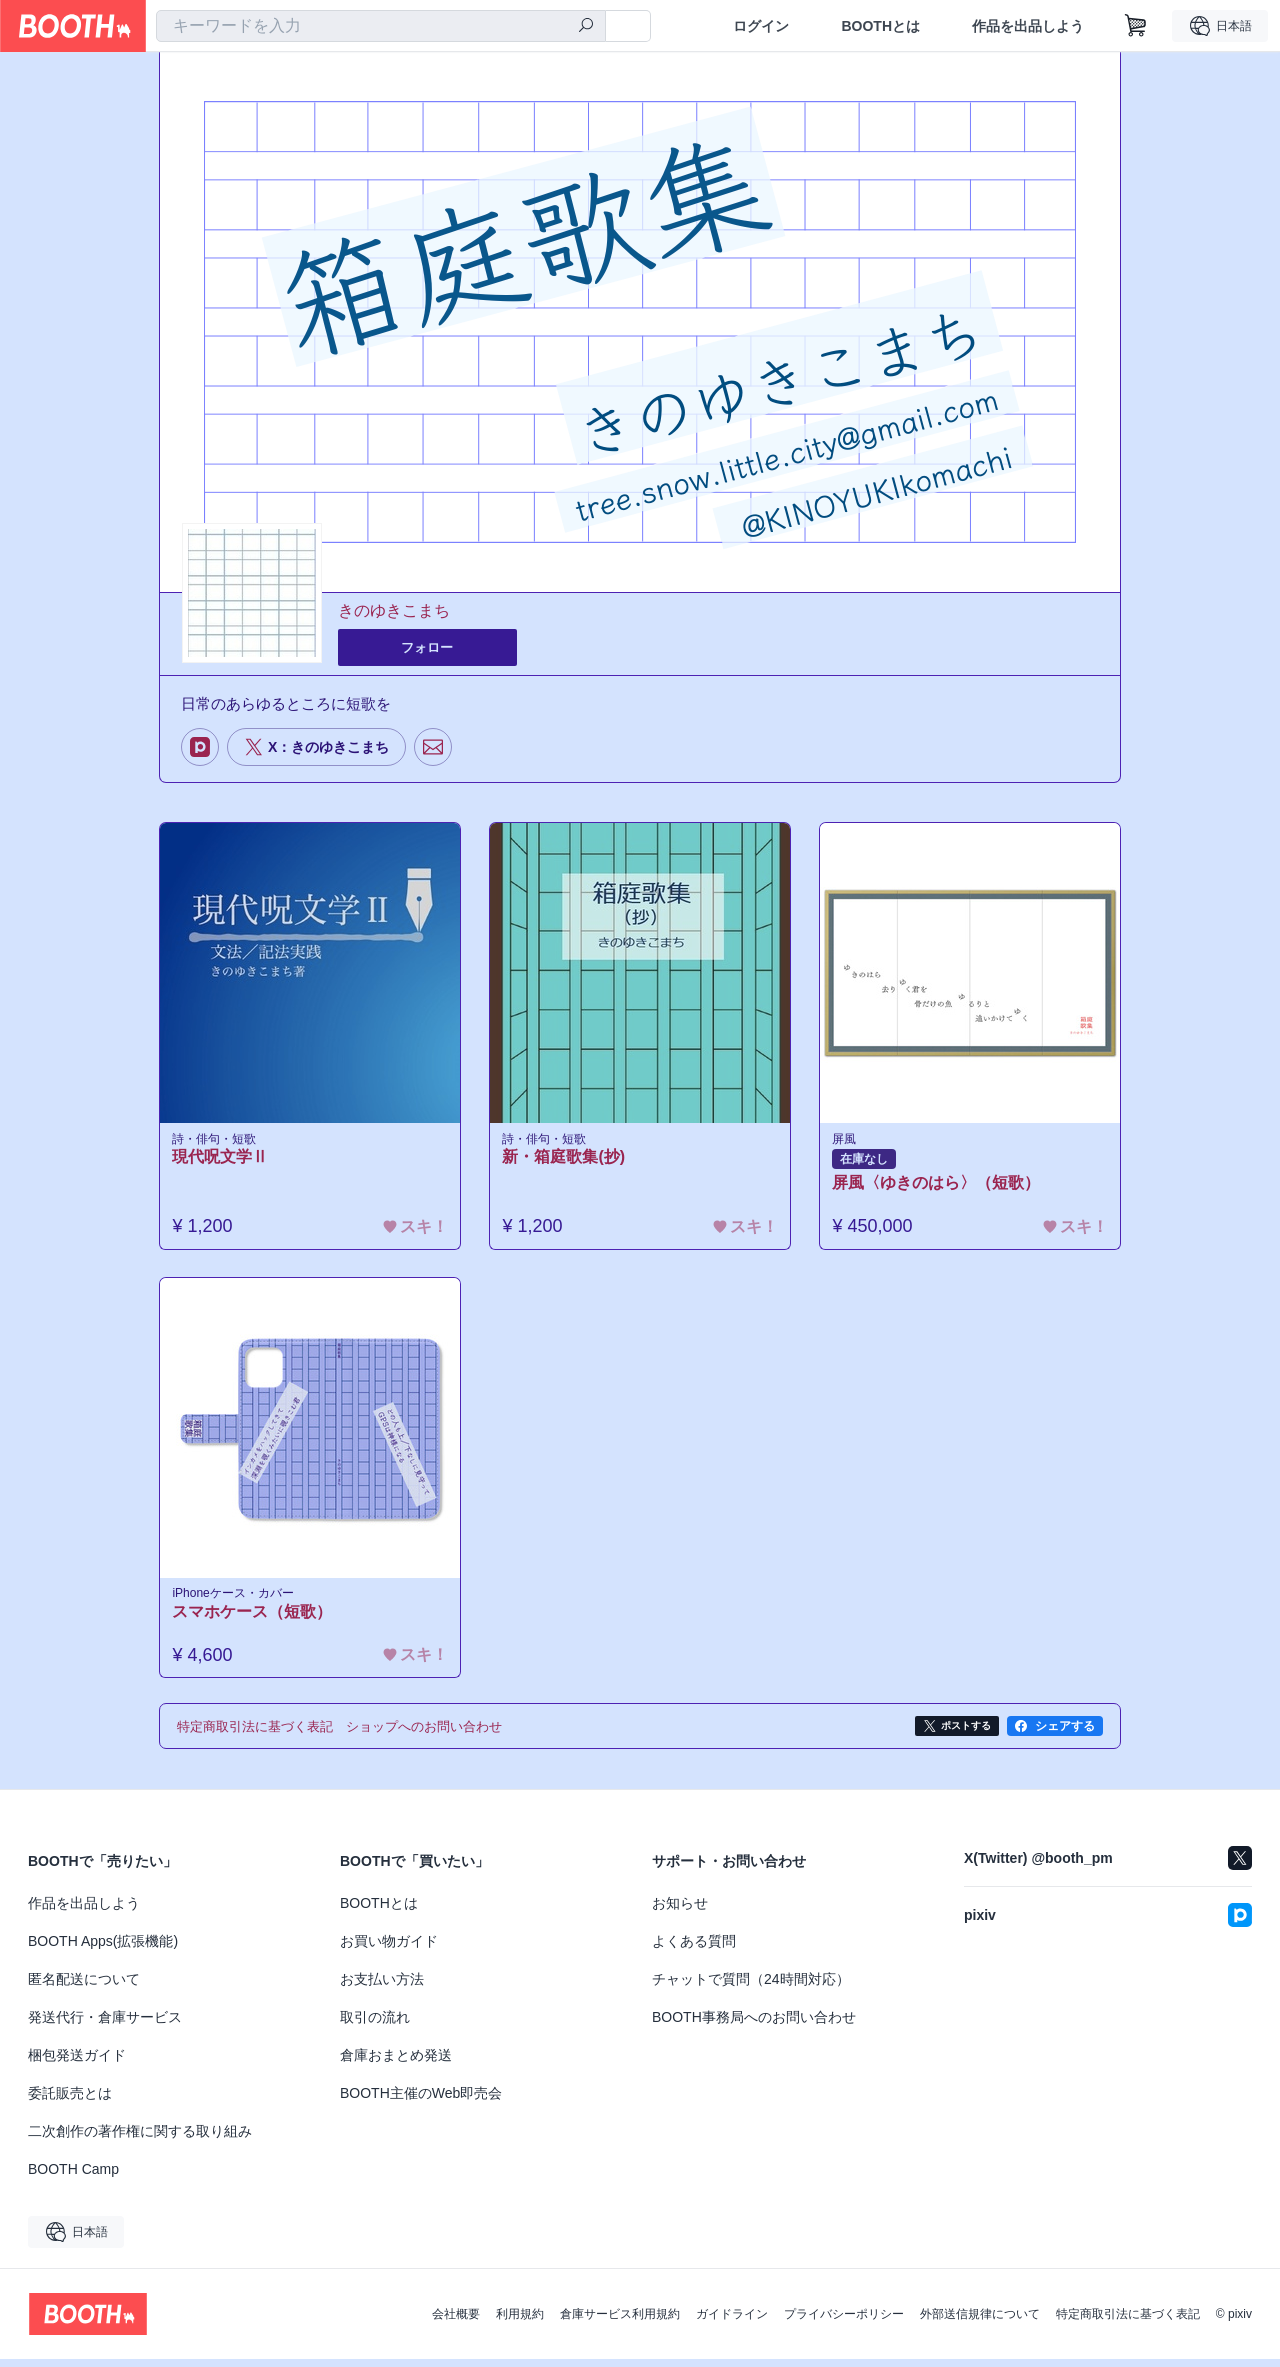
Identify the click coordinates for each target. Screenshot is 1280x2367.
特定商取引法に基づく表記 (1128, 2322)
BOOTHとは (880, 26)
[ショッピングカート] (1136, 26)
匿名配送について (84, 1987)
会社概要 (456, 2322)
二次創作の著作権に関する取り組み (140, 2139)
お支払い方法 (382, 1987)
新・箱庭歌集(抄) (568, 1159)
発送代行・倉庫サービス (105, 2025)
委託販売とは (70, 2101)
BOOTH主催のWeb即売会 (421, 2101)
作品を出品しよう (1028, 26)
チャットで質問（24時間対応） (751, 1987)
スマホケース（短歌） (257, 1618)
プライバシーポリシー (844, 2322)
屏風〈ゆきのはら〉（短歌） (941, 1185)
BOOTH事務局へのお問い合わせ (754, 2025)
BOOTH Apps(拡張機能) (103, 1949)
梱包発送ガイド (77, 2063)
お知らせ (680, 1911)
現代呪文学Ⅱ (225, 1159)
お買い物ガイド (389, 1949)
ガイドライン (732, 2322)
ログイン (761, 26)
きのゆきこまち (394, 611)
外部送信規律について (980, 2322)
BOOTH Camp (73, 2177)
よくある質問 (694, 1949)
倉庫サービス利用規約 (620, 2322)
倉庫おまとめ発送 (396, 2063)
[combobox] (381, 26)
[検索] (586, 27)
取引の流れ (375, 2025)
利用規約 (520, 2322)
